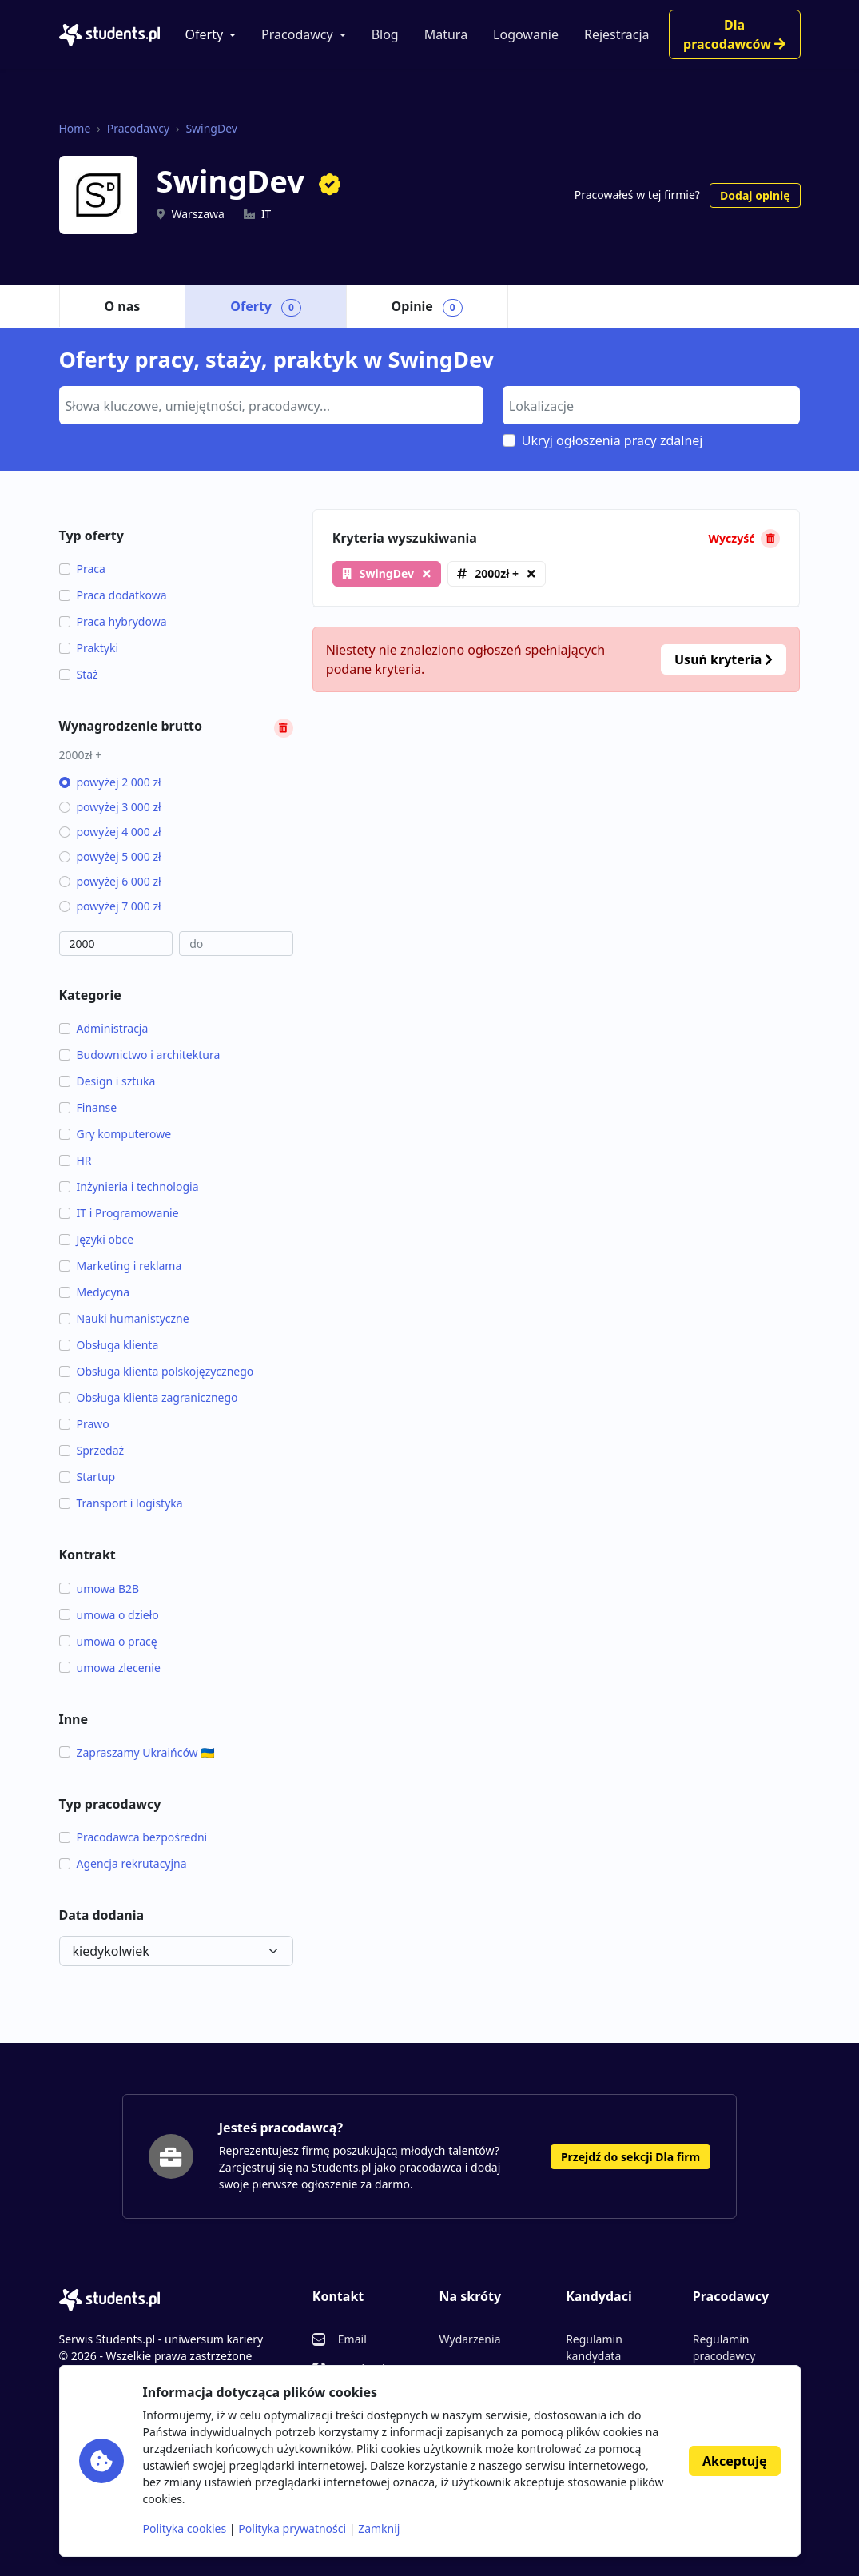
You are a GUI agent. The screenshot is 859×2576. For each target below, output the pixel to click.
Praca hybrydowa (113, 621)
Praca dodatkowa (113, 595)
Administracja (104, 1028)
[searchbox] (269, 404)
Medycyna (94, 1292)
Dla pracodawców (734, 34)
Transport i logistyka (121, 1503)
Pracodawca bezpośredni (133, 1837)
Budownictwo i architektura (140, 1054)
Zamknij (379, 2528)
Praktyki (89, 647)
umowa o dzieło (109, 1614)
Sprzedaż (92, 1450)
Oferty (204, 34)
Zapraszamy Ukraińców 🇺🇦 (137, 1752)
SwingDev (211, 128)
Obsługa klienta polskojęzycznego (156, 1371)
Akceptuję (734, 2461)
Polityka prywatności (292, 2528)
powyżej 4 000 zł (110, 831)
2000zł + (497, 573)
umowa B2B (99, 1588)
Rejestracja (617, 34)
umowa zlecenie (110, 1667)
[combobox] (271, 405)
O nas (123, 306)
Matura (445, 34)
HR (75, 1160)
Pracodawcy (297, 34)
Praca (82, 568)
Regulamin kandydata (594, 2347)
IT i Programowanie (119, 1212)
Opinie (427, 307)
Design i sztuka (107, 1081)
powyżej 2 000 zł (110, 782)
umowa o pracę (108, 1641)
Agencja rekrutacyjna (123, 1863)
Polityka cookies (185, 2528)
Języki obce (96, 1239)
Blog (385, 34)
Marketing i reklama (120, 1265)
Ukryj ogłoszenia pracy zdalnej (612, 440)
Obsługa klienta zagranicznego (148, 1397)
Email (352, 2339)
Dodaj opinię (754, 195)
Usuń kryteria (723, 659)
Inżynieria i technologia (129, 1186)
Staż (78, 674)
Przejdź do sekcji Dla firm (630, 2156)
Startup (87, 1476)
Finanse (88, 1107)
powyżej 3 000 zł (110, 806)
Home (75, 128)
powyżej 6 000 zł (110, 881)
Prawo (84, 1423)
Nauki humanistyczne (124, 1318)
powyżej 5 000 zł (110, 856)
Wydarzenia (469, 2339)
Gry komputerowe (115, 1133)
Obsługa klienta (109, 1344)
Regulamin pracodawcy (724, 2347)
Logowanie (526, 34)
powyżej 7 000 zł (110, 906)
